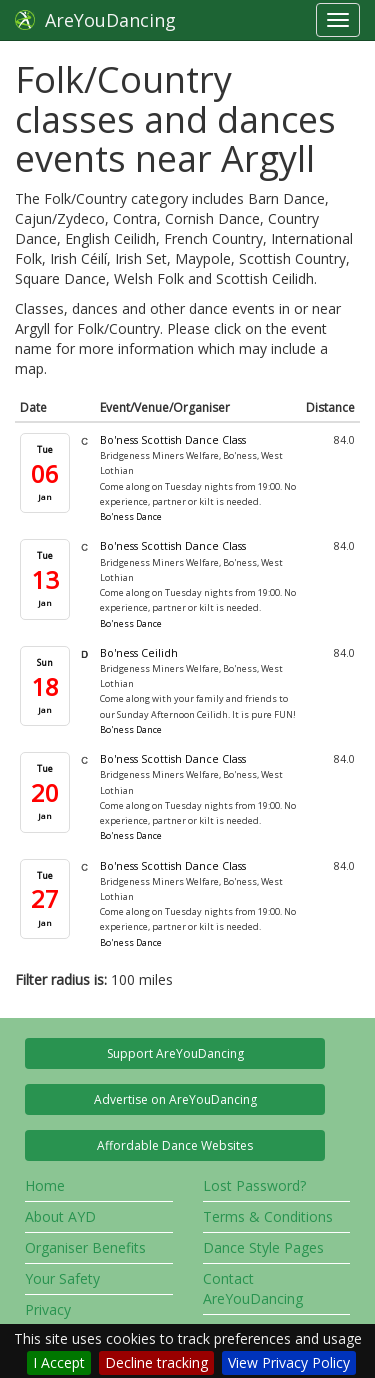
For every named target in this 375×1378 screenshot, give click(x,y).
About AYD (60, 1216)
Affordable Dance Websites (175, 1145)
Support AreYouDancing (175, 1053)
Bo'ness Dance (131, 516)
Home (45, 1185)
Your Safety (62, 1278)
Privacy (48, 1309)
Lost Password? (254, 1185)
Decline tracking (156, 1362)
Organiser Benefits (85, 1247)
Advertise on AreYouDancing (175, 1099)
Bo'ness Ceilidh (139, 653)
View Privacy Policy (289, 1362)
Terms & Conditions (268, 1216)
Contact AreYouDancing (253, 1288)
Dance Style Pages (263, 1247)
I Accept (59, 1362)
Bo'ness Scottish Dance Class (173, 440)
